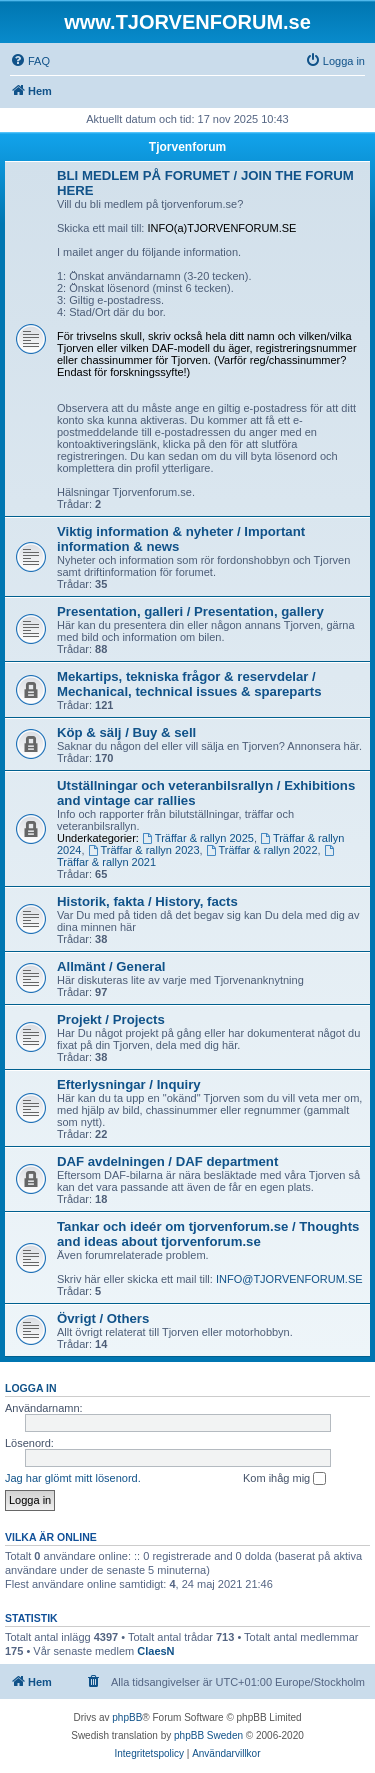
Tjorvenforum (187, 147)
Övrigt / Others (103, 1318)
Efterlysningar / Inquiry (129, 1084)
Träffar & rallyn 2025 (198, 838)
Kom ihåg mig (284, 1479)
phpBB (127, 1717)
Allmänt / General (111, 966)
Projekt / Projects (111, 1019)
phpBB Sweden (208, 1735)
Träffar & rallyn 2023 (144, 850)
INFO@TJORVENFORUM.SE (289, 1279)
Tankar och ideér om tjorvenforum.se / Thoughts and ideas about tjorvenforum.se (208, 1234)
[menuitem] (30, 61)
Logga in (31, 1388)
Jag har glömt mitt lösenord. (73, 1478)
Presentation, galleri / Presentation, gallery (190, 611)
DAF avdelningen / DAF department (167, 1161)
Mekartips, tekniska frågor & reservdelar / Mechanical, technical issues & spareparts (189, 684)
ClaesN (155, 1651)
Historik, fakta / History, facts (147, 901)
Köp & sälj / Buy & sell (126, 732)
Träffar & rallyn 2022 (262, 850)
